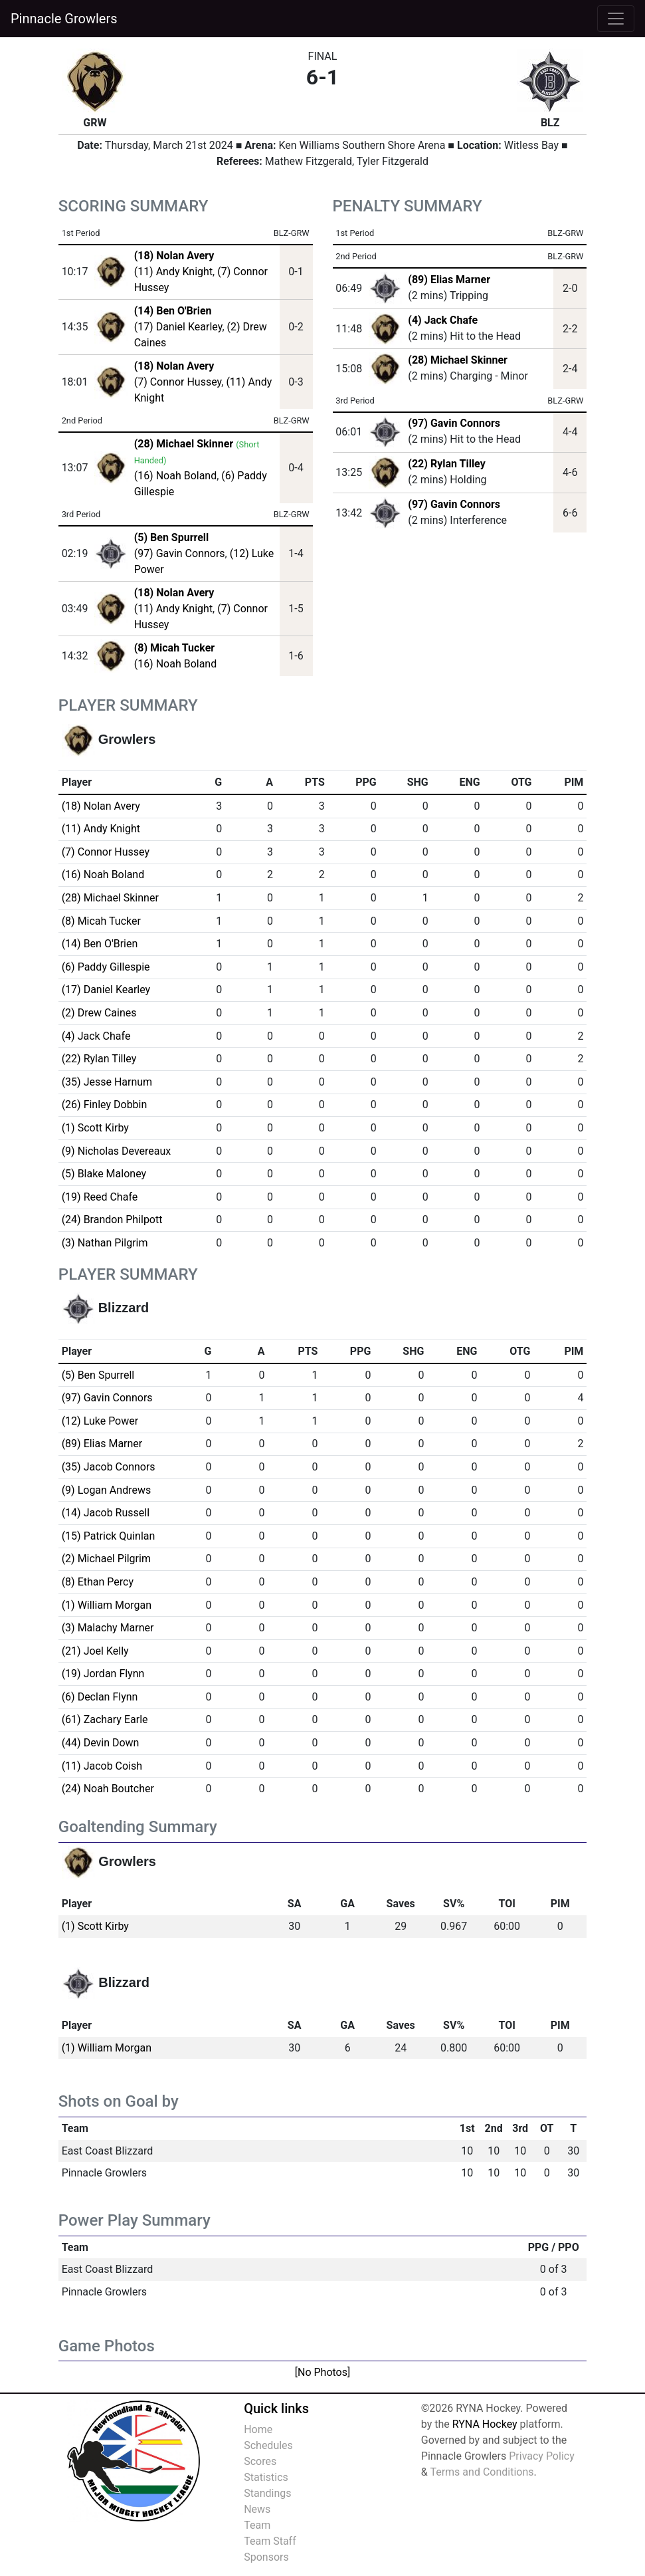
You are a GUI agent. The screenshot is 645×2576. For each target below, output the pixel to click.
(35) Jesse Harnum (107, 1082)
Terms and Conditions (481, 2472)
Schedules (268, 2445)
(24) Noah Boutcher (108, 1788)
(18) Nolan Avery (101, 806)
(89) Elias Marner (449, 279)
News (257, 2509)
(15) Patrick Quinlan (108, 1536)
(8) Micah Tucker (101, 921)
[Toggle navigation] (615, 18)
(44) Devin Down (100, 1742)
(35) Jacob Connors (108, 1467)
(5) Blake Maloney (104, 1173)
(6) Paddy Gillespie (106, 967)
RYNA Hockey (484, 2424)
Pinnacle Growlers (64, 19)
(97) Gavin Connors (179, 553)
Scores (260, 2461)
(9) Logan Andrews (106, 1490)
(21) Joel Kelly (95, 1651)
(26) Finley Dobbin (104, 1104)
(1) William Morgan (106, 1605)
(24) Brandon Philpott (112, 1219)
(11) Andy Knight (173, 271)
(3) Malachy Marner (108, 1627)
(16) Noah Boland (175, 475)
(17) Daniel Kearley (178, 326)
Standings (267, 2493)
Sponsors (266, 2557)
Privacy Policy (542, 2456)
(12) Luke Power (100, 1421)
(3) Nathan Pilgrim (105, 1242)
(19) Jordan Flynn (103, 1673)
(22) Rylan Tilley (446, 463)
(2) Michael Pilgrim (106, 1558)
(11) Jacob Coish (102, 1766)
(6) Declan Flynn (100, 1697)
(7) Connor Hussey (178, 382)
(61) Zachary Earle (105, 1719)
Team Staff (270, 2541)
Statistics (266, 2477)
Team (257, 2525)
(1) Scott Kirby (95, 1127)
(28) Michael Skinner (457, 360)
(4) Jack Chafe (443, 320)
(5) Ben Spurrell (98, 1375)
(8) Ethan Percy (98, 1582)
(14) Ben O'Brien (100, 943)
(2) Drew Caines (99, 1012)
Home (258, 2429)
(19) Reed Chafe (100, 1197)
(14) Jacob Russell (105, 1512)
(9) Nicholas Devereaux (116, 1151)
